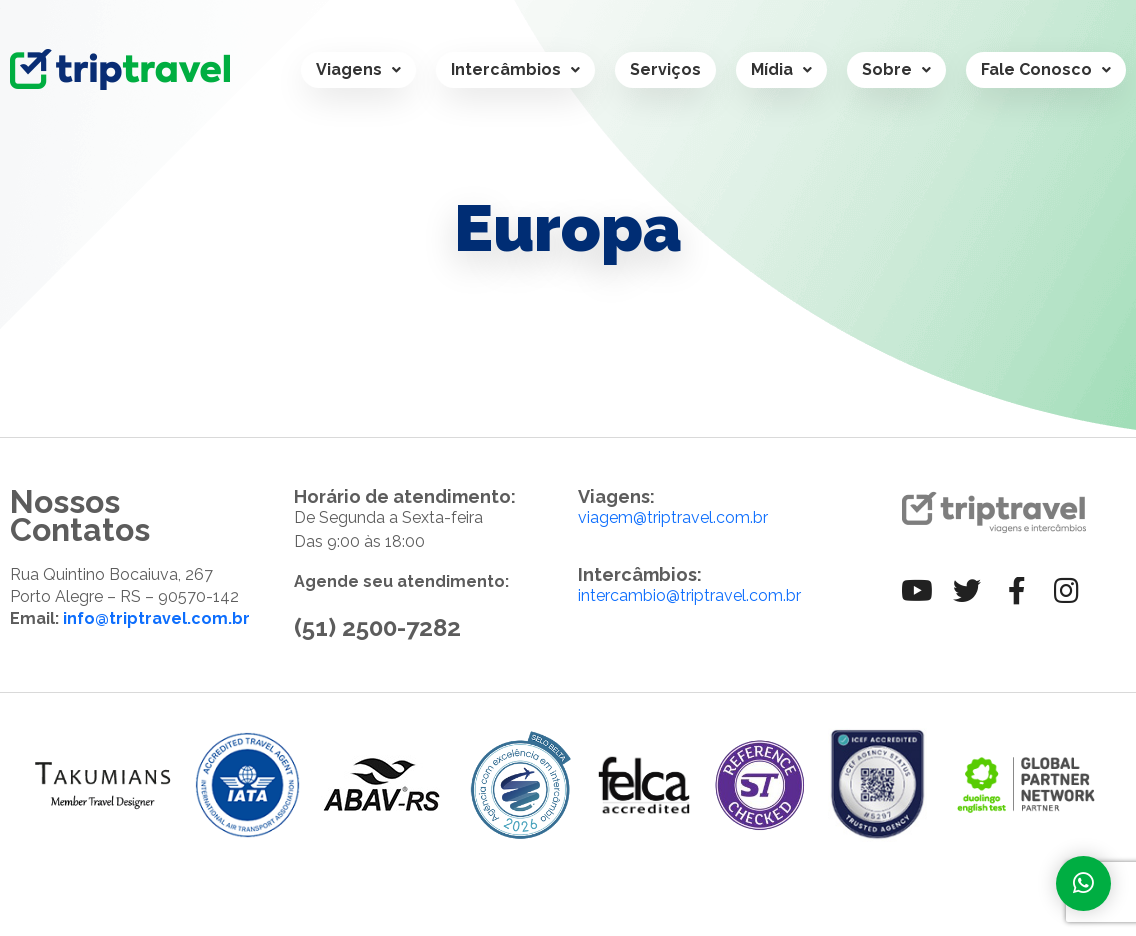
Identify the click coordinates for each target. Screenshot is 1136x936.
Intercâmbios (515, 69)
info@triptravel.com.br (156, 618)
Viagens (358, 69)
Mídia (781, 69)
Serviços (665, 69)
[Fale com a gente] (1083, 883)
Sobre (896, 69)
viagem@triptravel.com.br (673, 517)
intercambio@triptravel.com (680, 595)
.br (792, 595)
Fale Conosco (1046, 69)
